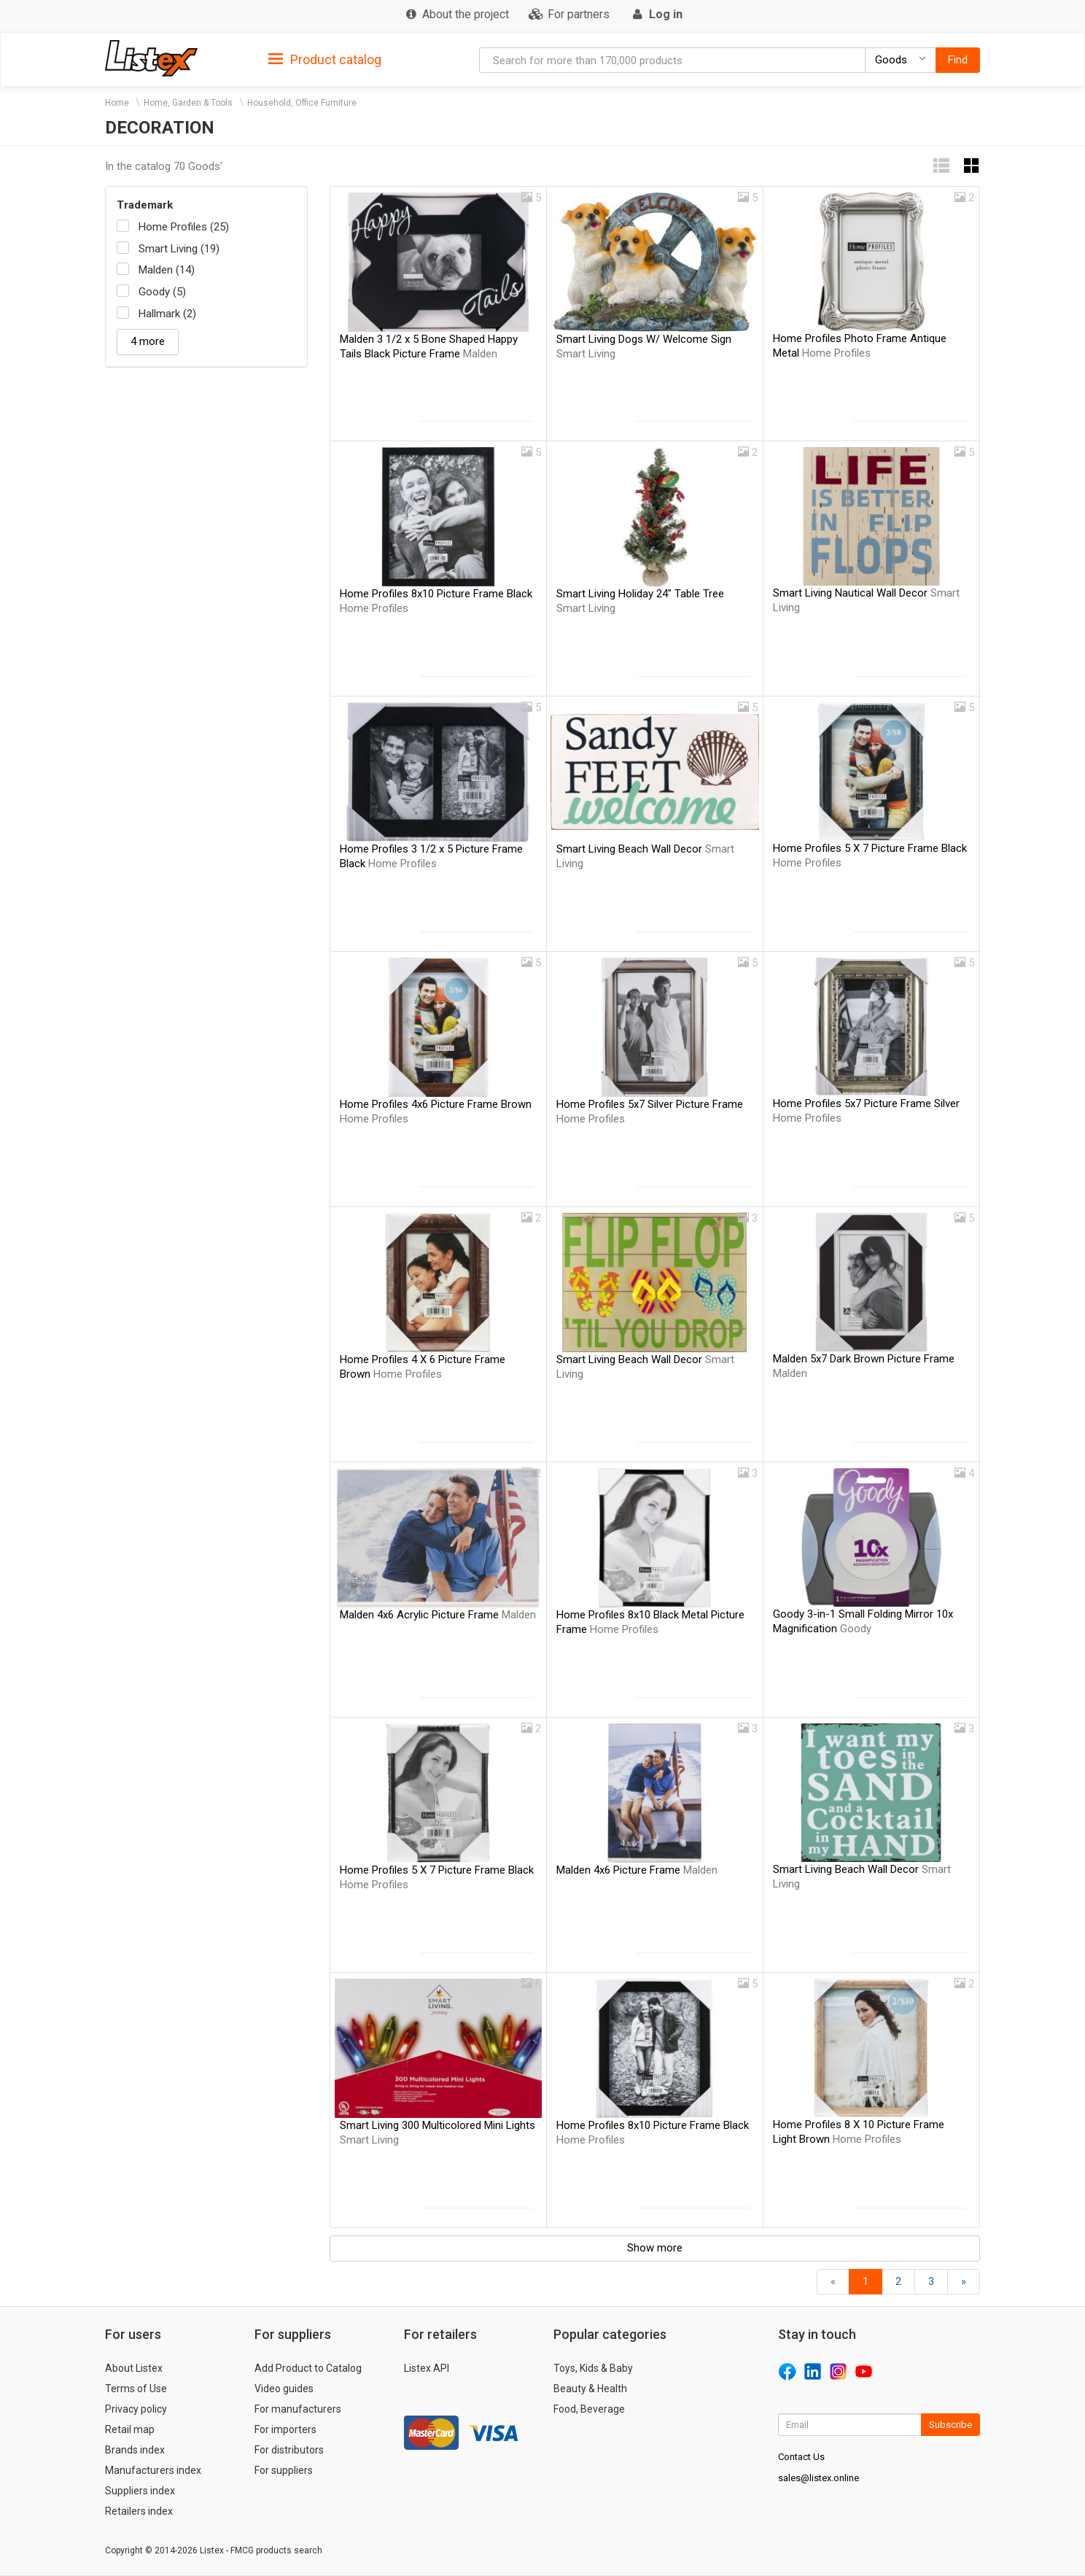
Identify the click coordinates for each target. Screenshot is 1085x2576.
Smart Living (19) (179, 248)
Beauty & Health (590, 2388)
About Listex (134, 2368)
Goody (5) (162, 291)
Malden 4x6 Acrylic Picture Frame (438, 1614)
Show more (654, 2247)
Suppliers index (140, 2491)
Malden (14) (167, 269)
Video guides (284, 2388)
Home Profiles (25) (184, 226)
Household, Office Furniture (302, 103)
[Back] (833, 2281)
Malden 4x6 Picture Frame (637, 1870)
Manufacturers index (153, 2470)
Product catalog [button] (324, 59)
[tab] (324, 59)
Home (117, 103)
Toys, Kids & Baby (593, 2368)
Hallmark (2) (167, 313)
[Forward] (963, 2281)
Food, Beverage (589, 2409)
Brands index (135, 2450)
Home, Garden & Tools (188, 103)
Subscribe (950, 2424)
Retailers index (139, 2511)
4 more (148, 341)
